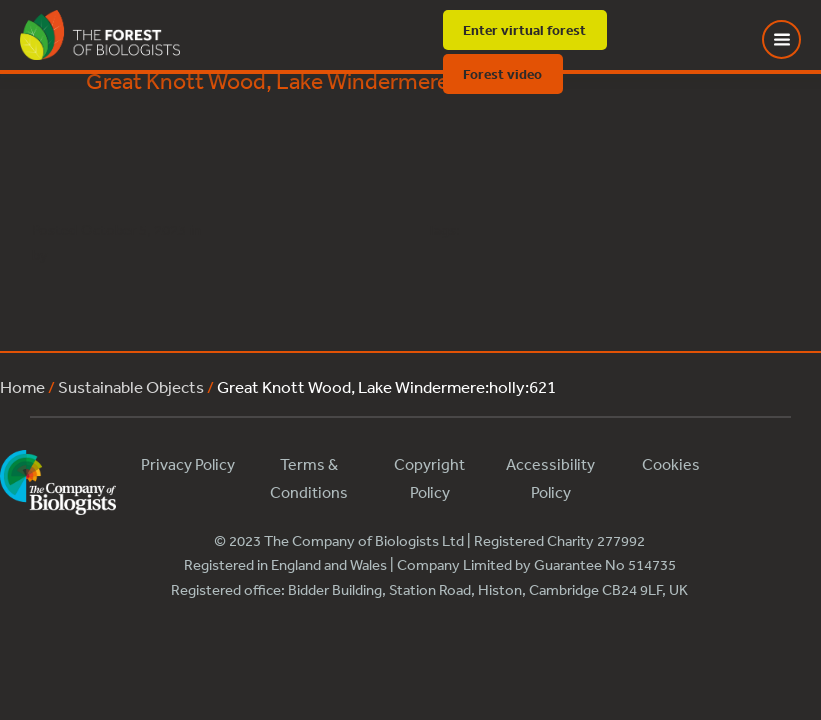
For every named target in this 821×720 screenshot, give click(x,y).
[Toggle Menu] (794, 39)
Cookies (671, 464)
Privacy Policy (188, 464)
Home (22, 386)
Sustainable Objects (131, 386)
